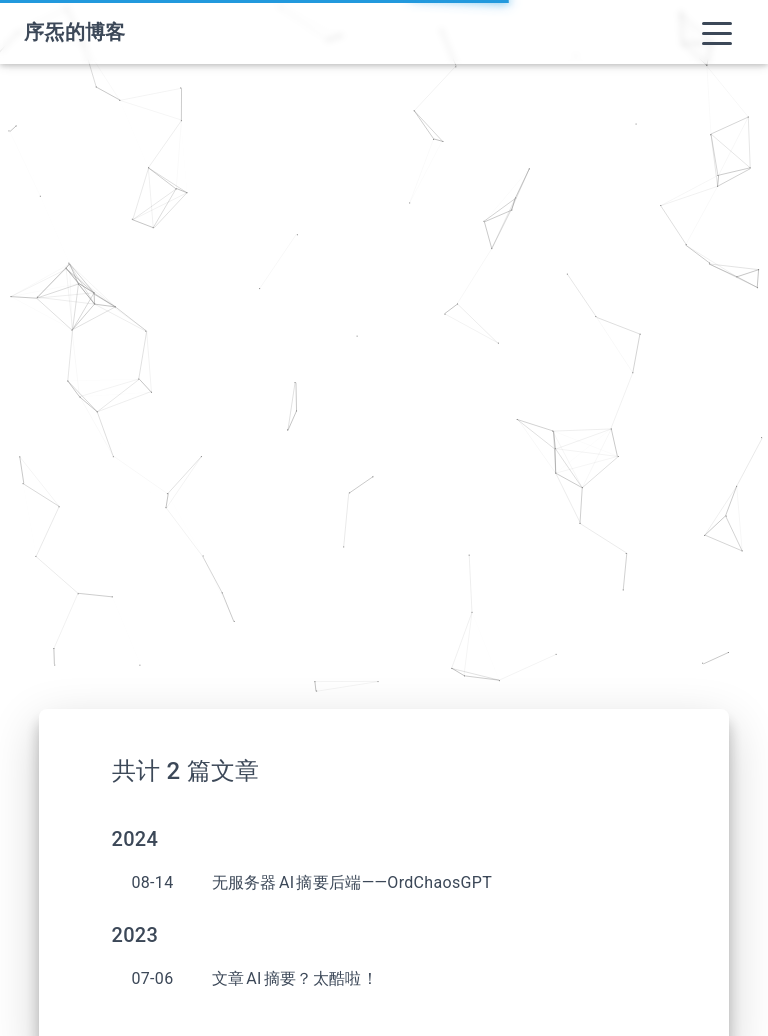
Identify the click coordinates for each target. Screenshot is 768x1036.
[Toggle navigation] (717, 32)
